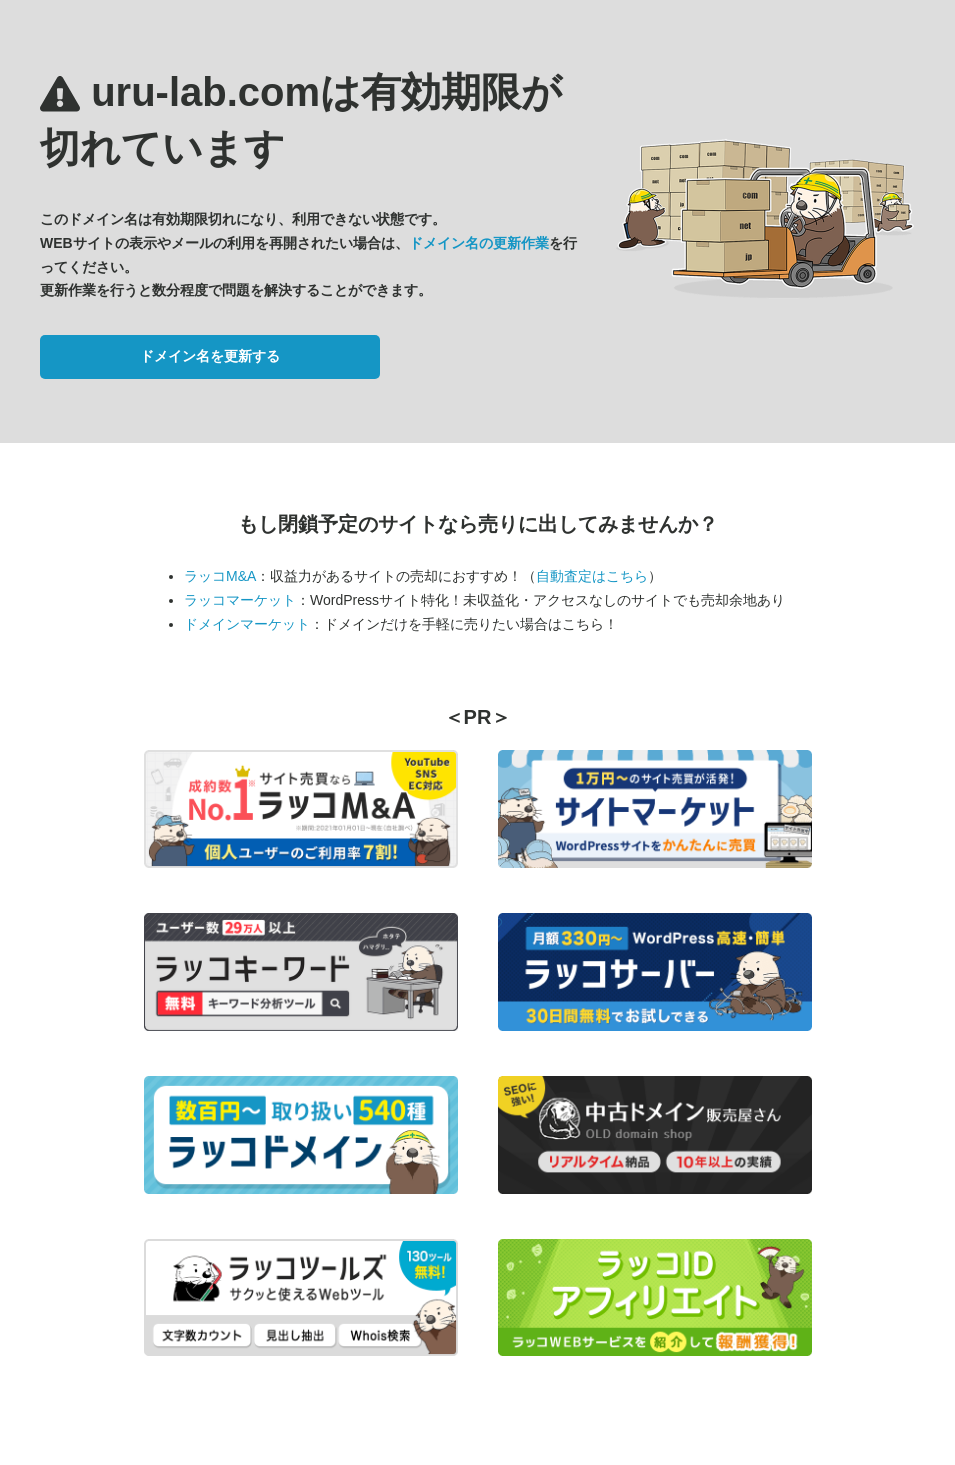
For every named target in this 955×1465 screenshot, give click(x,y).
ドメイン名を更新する (210, 356)
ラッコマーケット (240, 600)
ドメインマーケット (247, 624)
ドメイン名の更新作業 (479, 243)
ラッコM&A (220, 576)
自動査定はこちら (592, 576)
